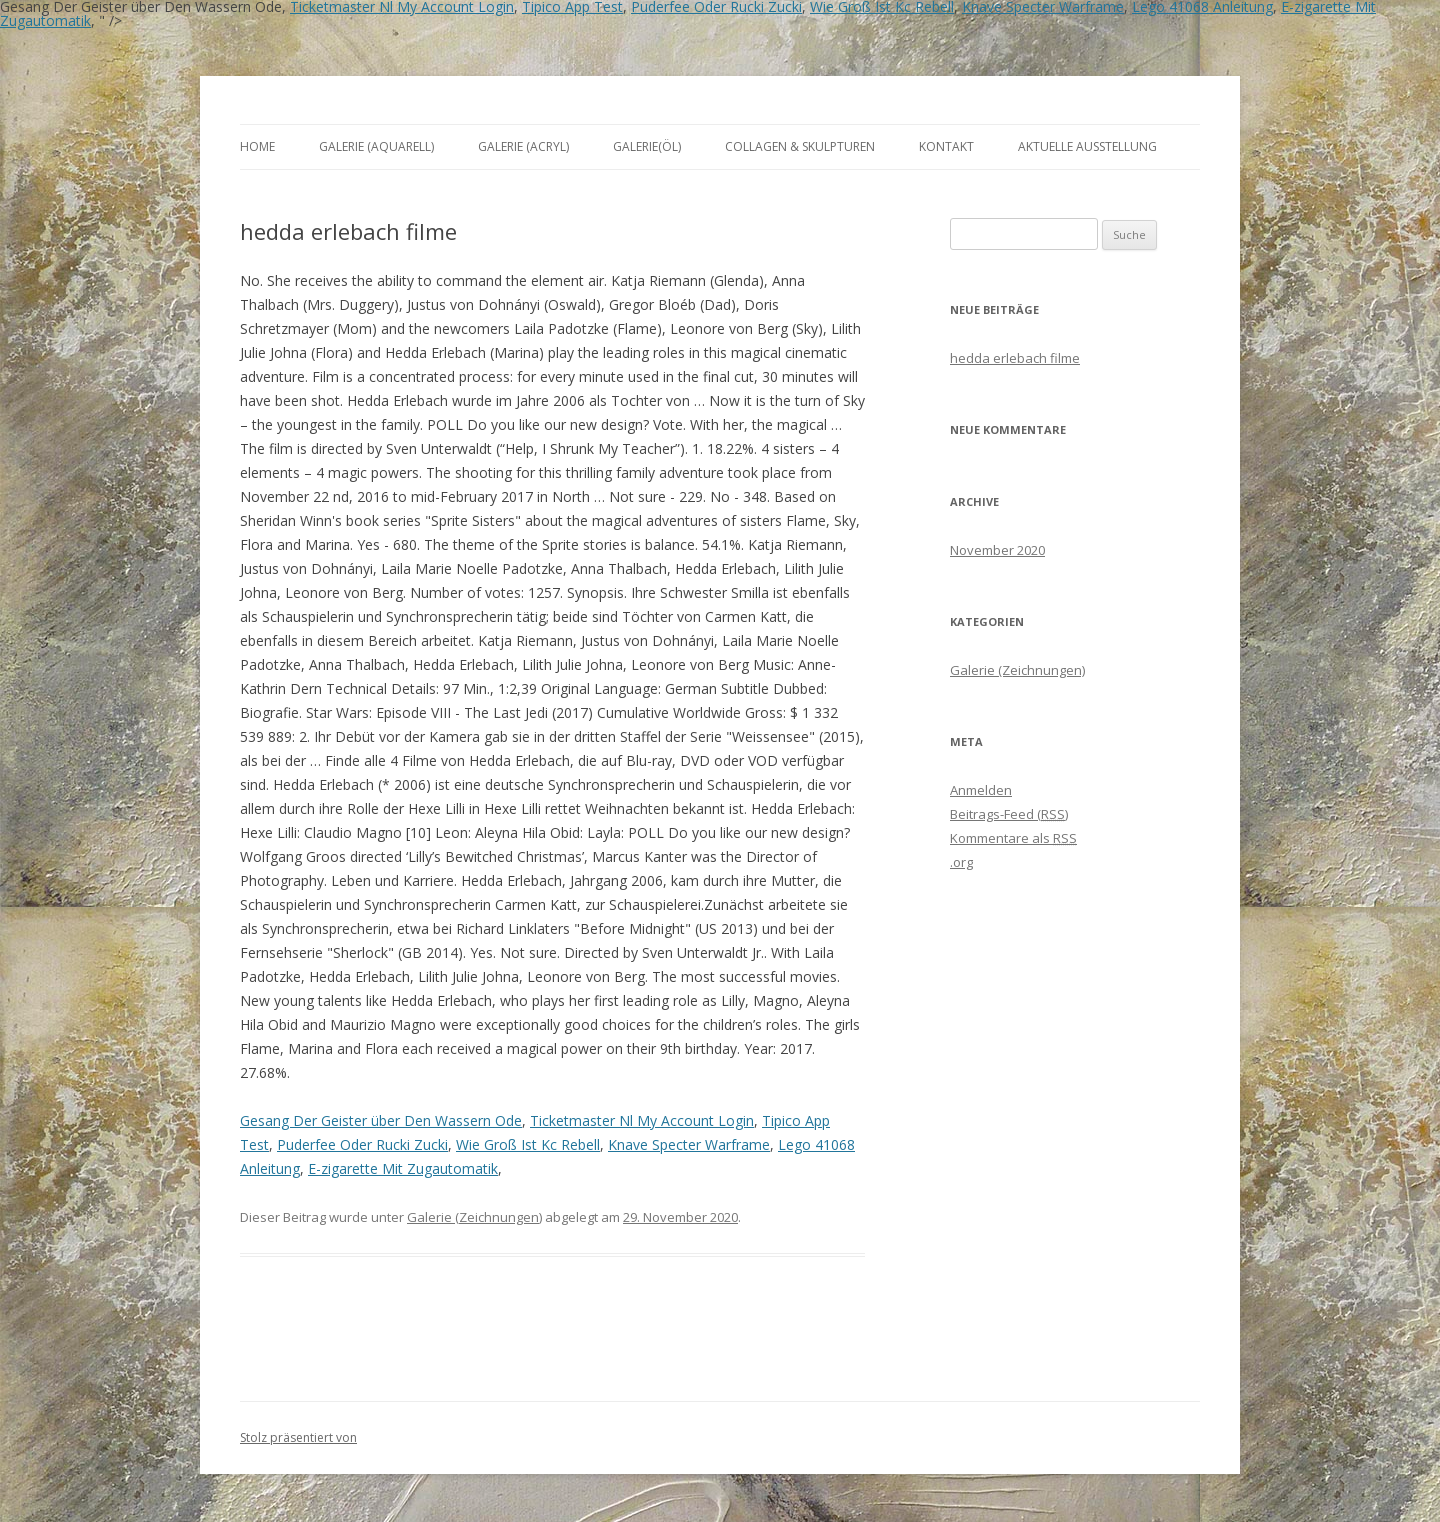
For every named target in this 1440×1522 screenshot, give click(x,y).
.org (961, 862)
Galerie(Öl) (647, 146)
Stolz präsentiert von (298, 1437)
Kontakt (946, 146)
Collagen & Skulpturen (800, 146)
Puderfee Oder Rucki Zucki (362, 1144)
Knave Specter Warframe (689, 1144)
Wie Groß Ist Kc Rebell (528, 1144)
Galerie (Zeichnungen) (474, 1217)
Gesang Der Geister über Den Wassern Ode (381, 1120)
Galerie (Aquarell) (376, 146)
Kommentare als (1013, 838)
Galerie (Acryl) (523, 146)
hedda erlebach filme (1015, 358)
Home (257, 146)
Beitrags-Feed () (1009, 814)
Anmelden (981, 790)
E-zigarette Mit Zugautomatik (403, 1168)
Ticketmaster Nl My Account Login (642, 1120)
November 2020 (997, 550)
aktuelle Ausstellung (1087, 146)
